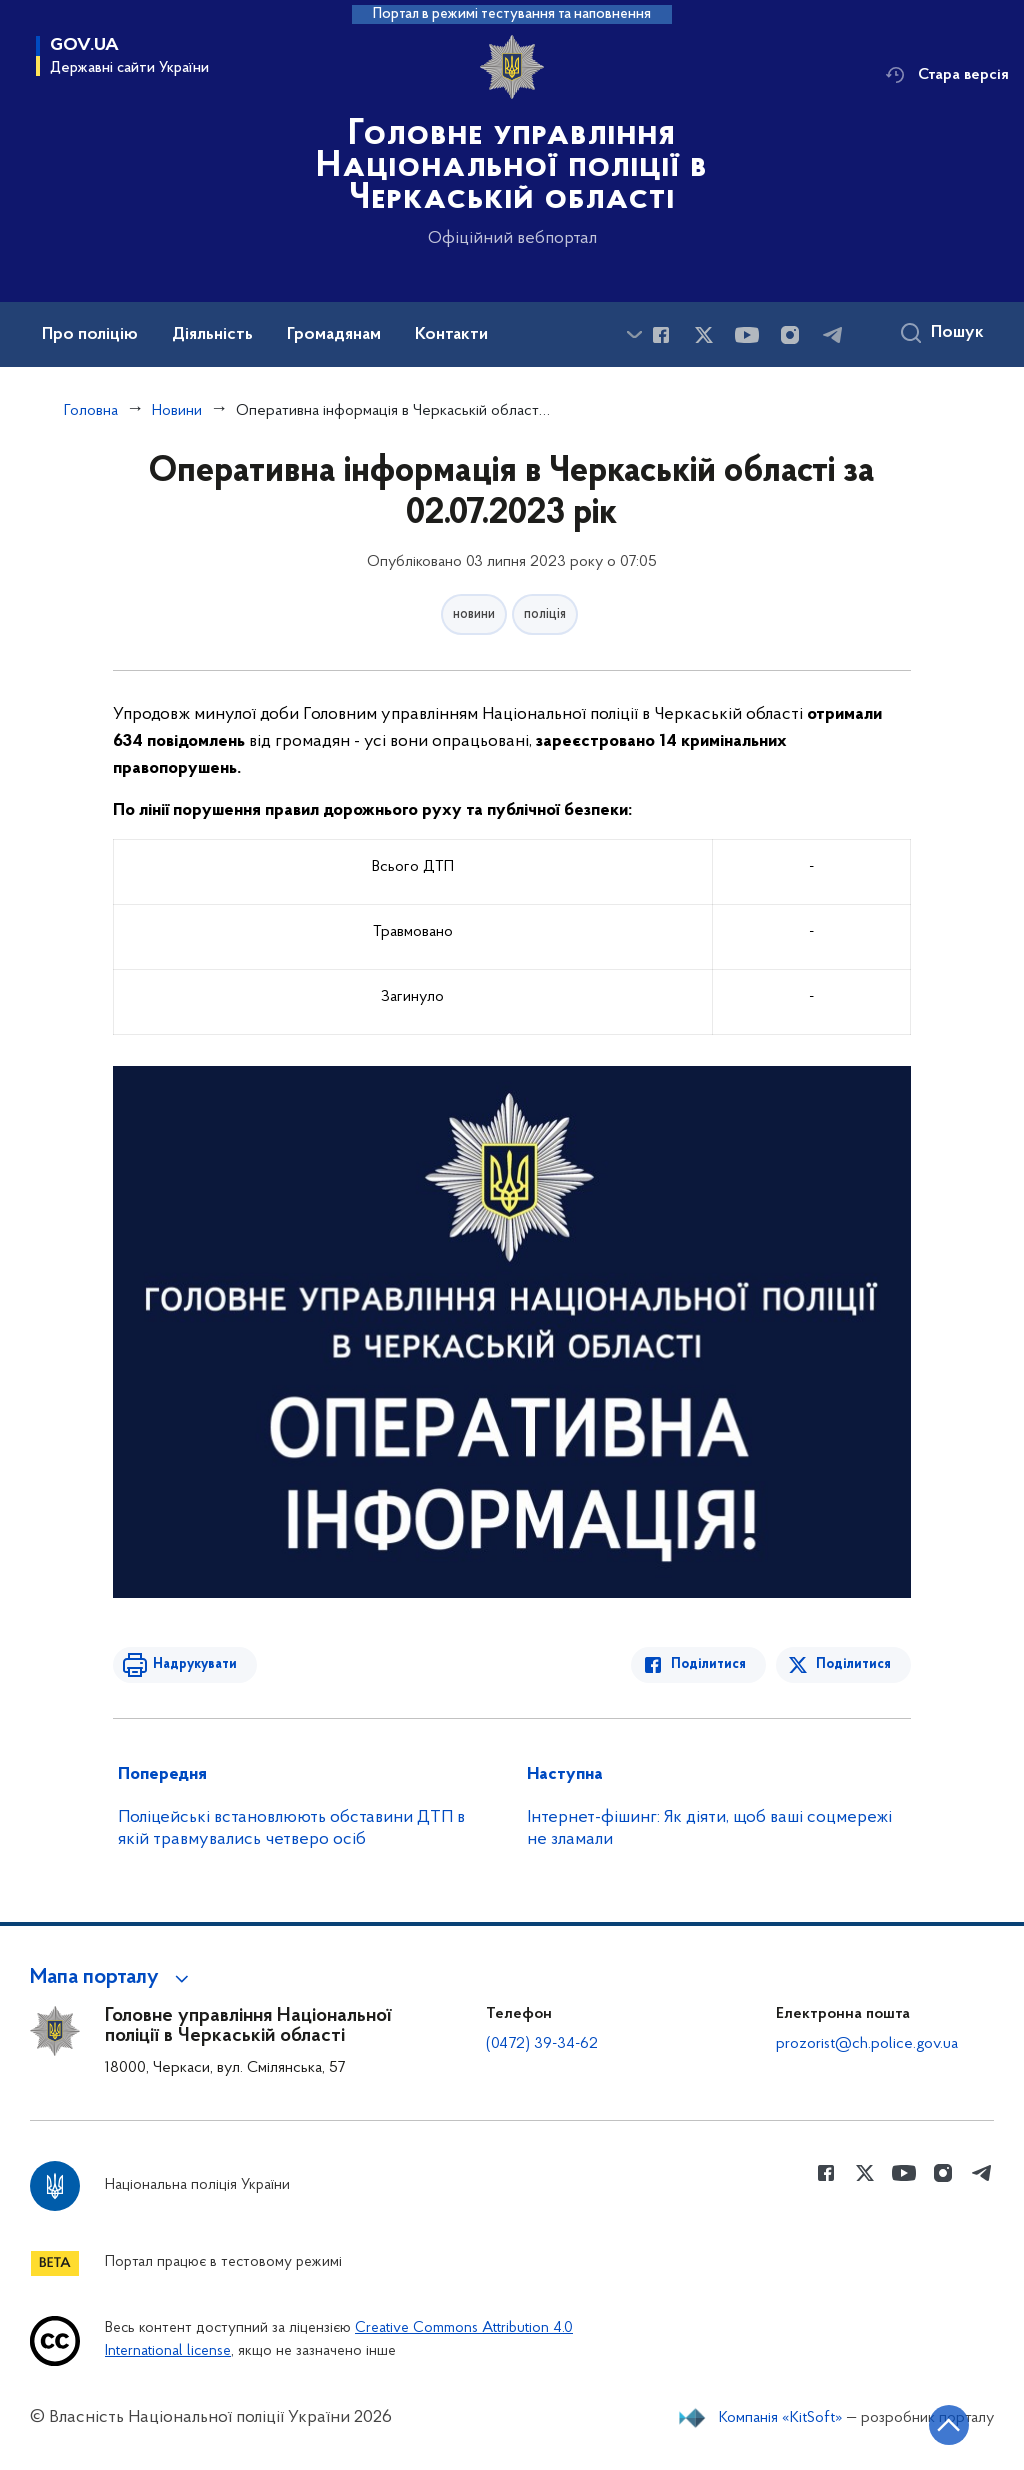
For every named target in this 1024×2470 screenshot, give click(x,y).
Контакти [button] (451, 335)
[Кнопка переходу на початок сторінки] (949, 2425)
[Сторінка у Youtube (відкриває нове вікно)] (747, 335)
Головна (91, 411)
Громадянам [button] (334, 335)
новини (474, 614)
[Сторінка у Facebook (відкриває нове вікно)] (661, 335)
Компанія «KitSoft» (781, 2418)
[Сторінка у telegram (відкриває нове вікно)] (833, 335)
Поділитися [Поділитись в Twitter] (853, 1664)
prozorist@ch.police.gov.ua (867, 2044)
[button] (112, 1978)
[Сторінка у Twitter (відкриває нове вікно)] (704, 335)
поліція (545, 614)
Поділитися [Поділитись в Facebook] (708, 1664)
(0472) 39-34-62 (542, 2044)
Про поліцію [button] (90, 335)
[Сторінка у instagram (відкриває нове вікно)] (790, 335)
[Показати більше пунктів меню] (634, 334)
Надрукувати (195, 1664)
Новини (177, 411)
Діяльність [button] (212, 335)
